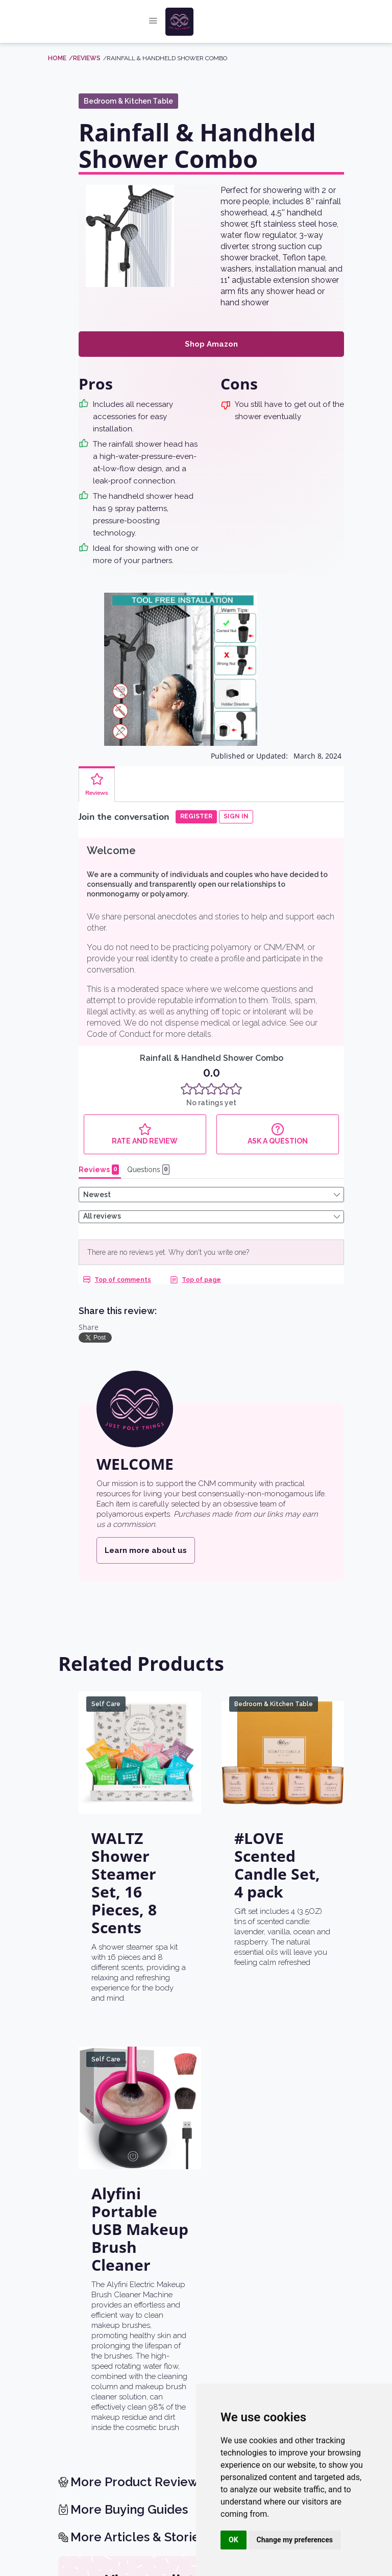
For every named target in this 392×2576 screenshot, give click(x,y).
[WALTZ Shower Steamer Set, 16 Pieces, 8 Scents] (140, 1699)
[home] (204, 22)
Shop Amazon (211, 344)
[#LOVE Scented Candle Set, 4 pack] (283, 1699)
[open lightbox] (130, 236)
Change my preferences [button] (295, 2540)
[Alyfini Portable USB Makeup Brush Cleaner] (140, 2055)
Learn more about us (146, 1497)
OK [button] (233, 2540)
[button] (152, 22)
